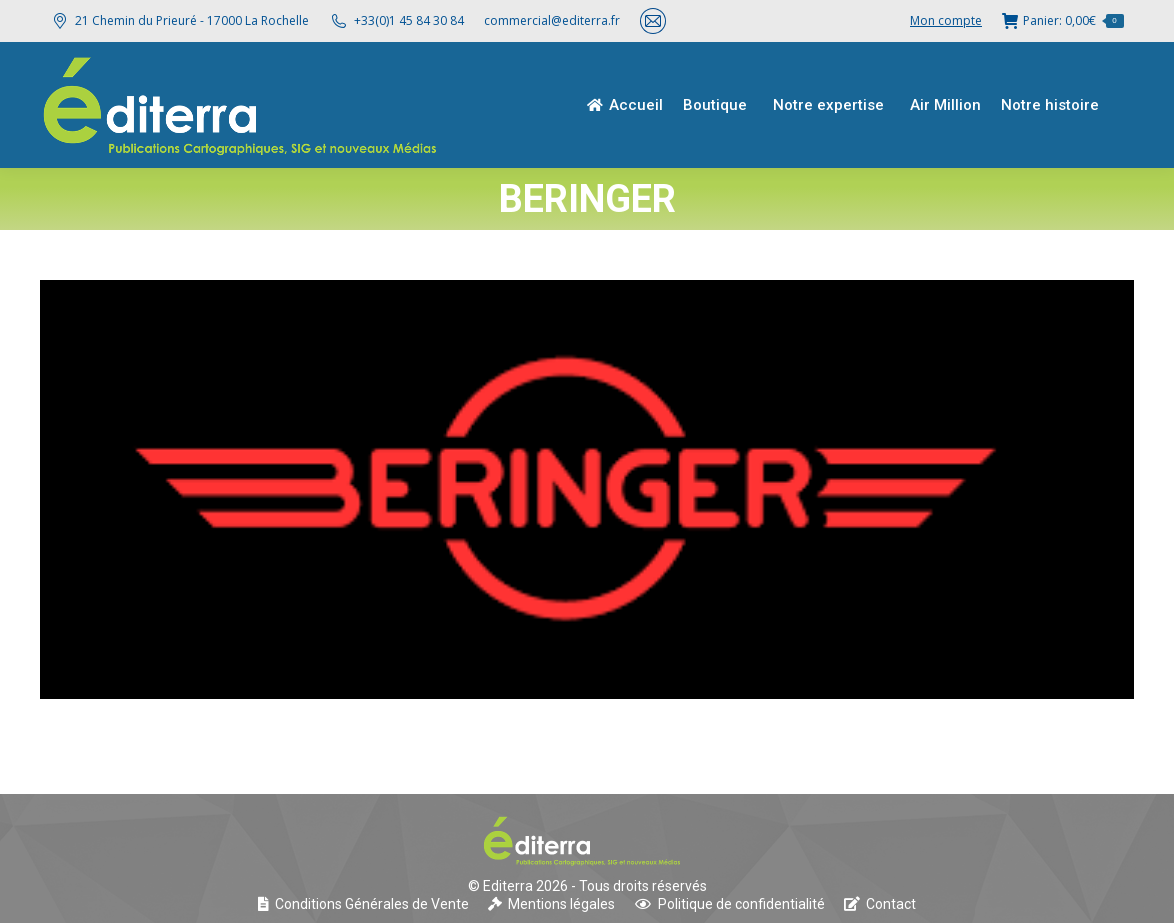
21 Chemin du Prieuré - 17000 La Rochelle (179, 21)
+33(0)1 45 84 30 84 (409, 20)
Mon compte (946, 20)
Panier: (1063, 21)
